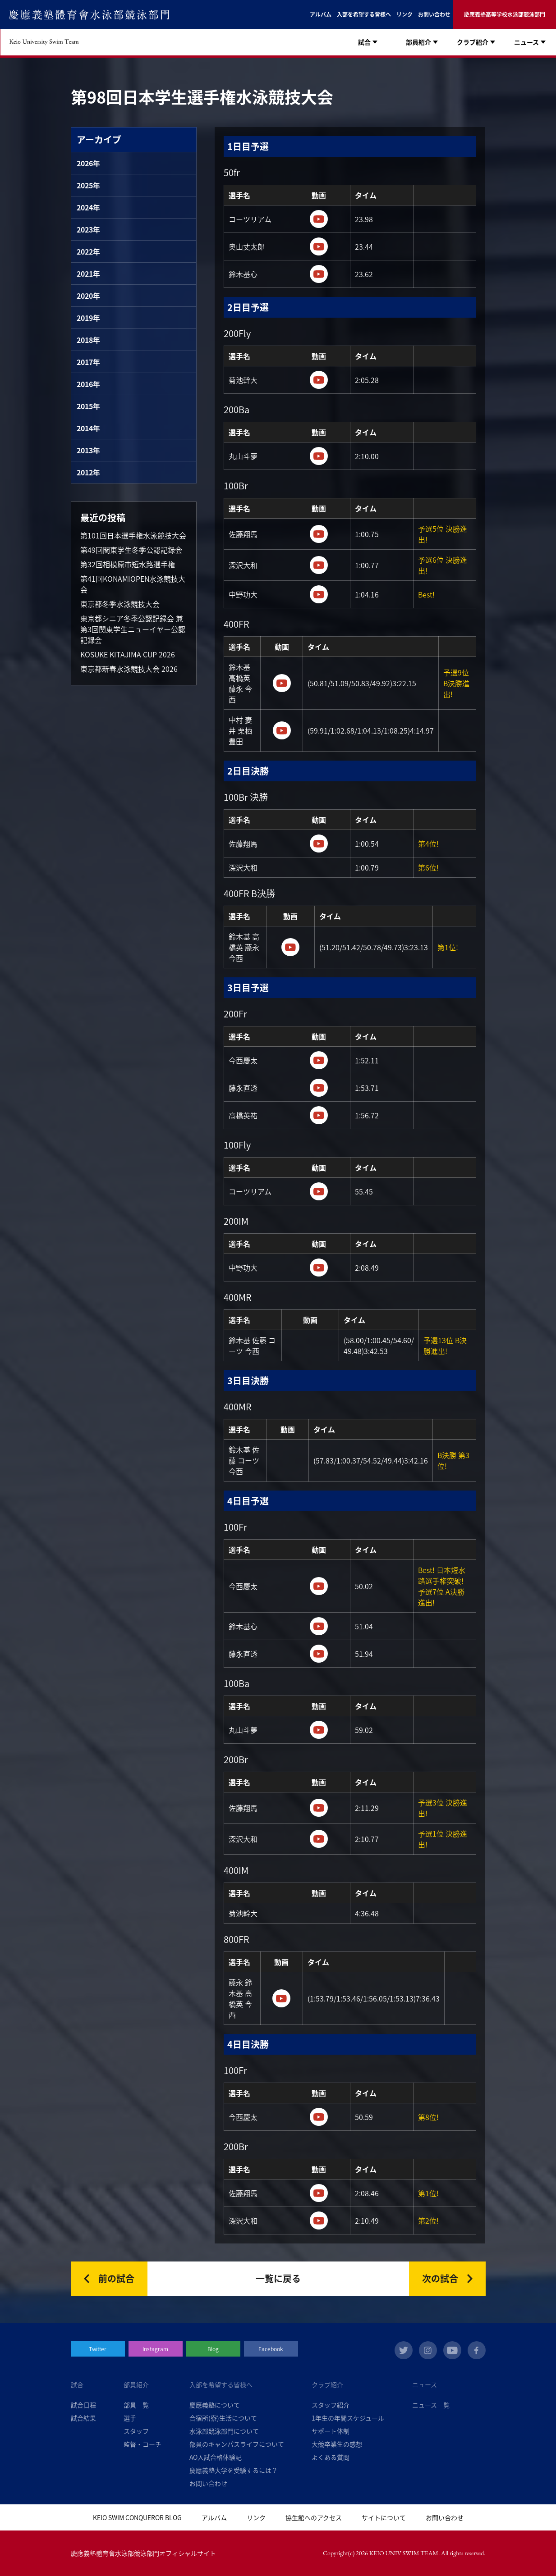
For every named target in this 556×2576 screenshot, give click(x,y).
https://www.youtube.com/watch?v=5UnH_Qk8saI (281, 1998)
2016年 (88, 383)
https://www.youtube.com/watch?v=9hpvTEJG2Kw (319, 1267)
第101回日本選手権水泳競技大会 (133, 535)
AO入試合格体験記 (215, 2457)
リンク (404, 14)
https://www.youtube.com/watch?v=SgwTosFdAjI (319, 1088)
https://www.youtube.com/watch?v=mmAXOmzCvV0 (319, 2117)
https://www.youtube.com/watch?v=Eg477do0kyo (319, 1060)
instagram (428, 2350)
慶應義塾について (214, 2404)
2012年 (88, 472)
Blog (213, 2349)
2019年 (88, 317)
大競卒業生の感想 (337, 2443)
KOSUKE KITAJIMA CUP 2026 (127, 654)
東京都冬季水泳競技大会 (120, 603)
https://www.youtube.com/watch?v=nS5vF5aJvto (319, 2193)
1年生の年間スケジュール (348, 2417)
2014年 (88, 428)
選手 (130, 2417)
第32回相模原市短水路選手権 (127, 564)
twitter (404, 2350)
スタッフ (136, 2430)
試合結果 (83, 2417)
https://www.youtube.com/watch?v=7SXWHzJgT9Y (319, 1586)
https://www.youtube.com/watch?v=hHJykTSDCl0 (319, 1808)
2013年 (88, 450)
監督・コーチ (142, 2443)
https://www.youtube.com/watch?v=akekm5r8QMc (319, 594)
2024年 (88, 207)
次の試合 (440, 2278)
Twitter (97, 2349)
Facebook (270, 2349)
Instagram (155, 2349)
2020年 (88, 295)
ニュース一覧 (431, 2404)
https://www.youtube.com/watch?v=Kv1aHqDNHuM (319, 274)
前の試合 (116, 2278)
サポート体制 (330, 2430)
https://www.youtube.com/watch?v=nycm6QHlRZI (282, 683)
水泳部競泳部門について (224, 2430)
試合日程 (83, 2404)
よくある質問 (330, 2457)
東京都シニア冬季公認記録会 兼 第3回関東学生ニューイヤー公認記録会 (132, 629)
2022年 (88, 251)
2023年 (88, 229)
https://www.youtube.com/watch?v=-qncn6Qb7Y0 (319, 565)
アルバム (320, 14)
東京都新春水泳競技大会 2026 (129, 668)
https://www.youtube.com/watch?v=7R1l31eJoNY (319, 1115)
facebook (477, 2350)
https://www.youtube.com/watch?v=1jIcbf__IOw (319, 219)
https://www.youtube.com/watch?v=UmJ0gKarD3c (319, 1839)
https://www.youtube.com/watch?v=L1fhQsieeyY (282, 730)
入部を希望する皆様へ (364, 14)
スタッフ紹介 (330, 2404)
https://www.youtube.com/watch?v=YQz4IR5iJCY (319, 1730)
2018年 (88, 339)
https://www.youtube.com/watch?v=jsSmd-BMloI (319, 246)
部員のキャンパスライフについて (236, 2443)
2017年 (88, 361)
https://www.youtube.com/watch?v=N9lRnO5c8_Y (319, 1654)
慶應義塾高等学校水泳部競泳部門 (504, 14)
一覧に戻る (278, 2278)
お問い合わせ (434, 14)
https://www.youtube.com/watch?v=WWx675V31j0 (319, 380)
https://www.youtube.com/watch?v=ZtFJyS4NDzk (319, 534)
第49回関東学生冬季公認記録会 (131, 549)
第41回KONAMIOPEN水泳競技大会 (132, 584)
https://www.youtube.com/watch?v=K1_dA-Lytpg (319, 1191)
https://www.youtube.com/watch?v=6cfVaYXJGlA (319, 456)
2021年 (88, 273)
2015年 (88, 406)
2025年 (88, 185)
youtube (452, 2350)
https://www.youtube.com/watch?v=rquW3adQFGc (319, 843)
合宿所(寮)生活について (223, 2417)
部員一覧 (136, 2404)
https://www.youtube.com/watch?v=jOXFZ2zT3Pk (290, 947)
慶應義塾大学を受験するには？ (233, 2470)
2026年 (88, 163)
